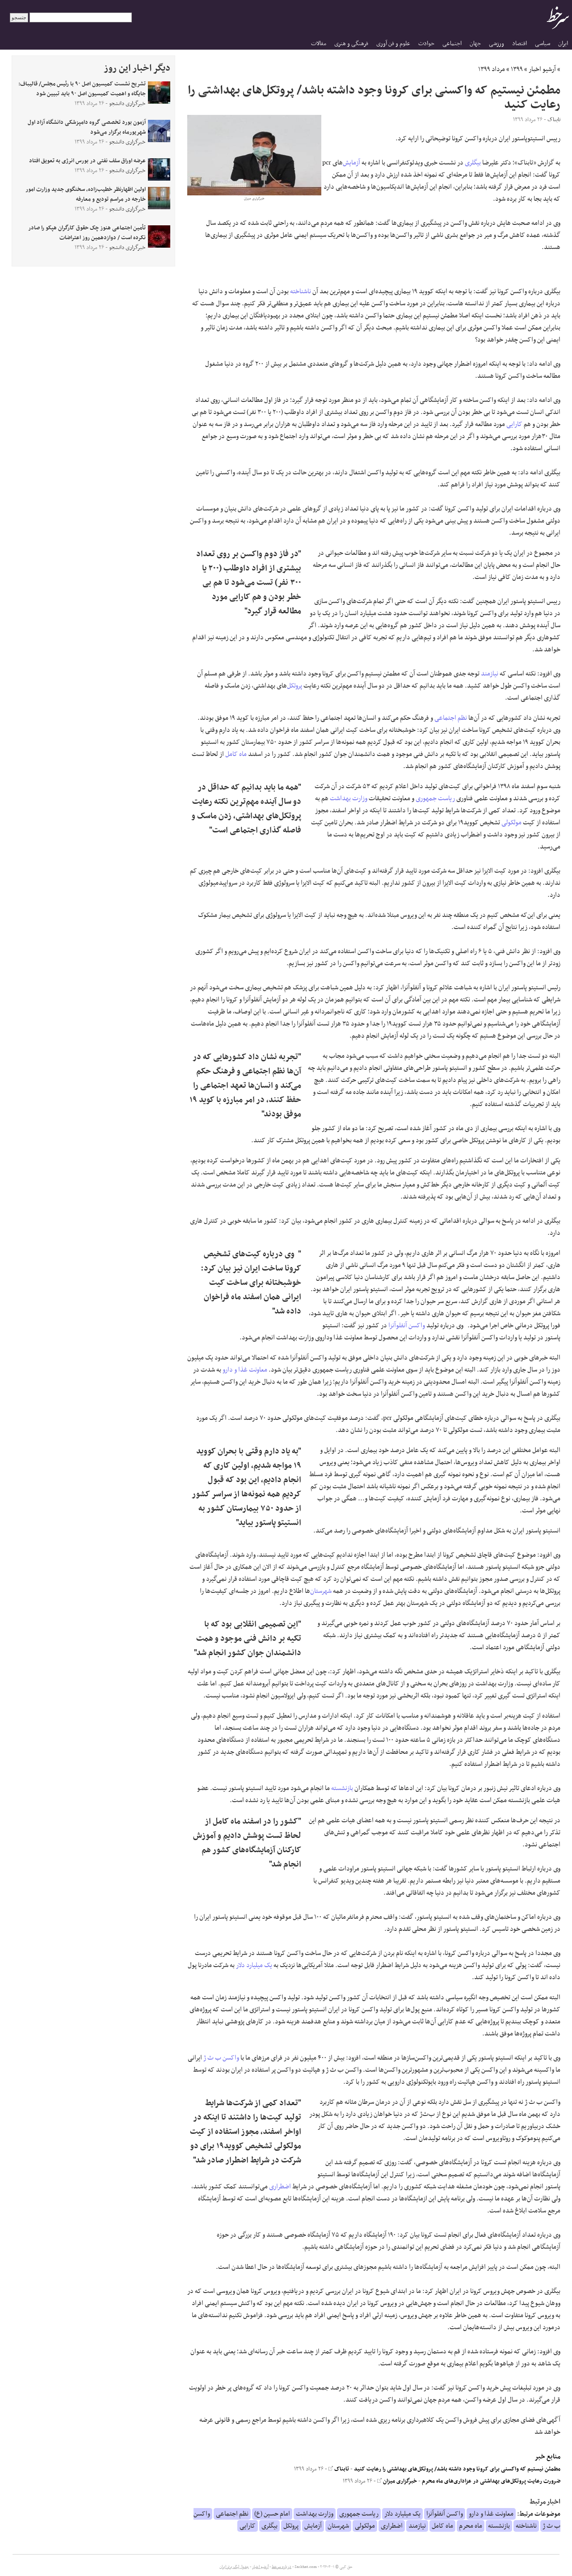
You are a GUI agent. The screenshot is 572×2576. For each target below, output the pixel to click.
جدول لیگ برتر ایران (234, 2567)
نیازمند (489, 674)
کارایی (514, 424)
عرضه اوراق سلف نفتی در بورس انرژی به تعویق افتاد (87, 161)
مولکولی (511, 822)
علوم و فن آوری (393, 43)
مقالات (318, 43)
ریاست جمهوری (435, 798)
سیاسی (542, 43)
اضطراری (280, 2186)
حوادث (426, 43)
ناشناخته (300, 291)
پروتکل (294, 686)
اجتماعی (452, 43)
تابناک (338, 2469)
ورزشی (496, 43)
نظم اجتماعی (450, 718)
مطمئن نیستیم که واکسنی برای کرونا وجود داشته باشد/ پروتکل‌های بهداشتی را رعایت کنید (457, 2469)
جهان (475, 43)
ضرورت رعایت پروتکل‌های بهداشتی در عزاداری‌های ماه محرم (491, 2481)
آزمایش (351, 163)
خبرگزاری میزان (397, 2481)
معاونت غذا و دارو (245, 1370)
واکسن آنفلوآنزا (406, 1325)
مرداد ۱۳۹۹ (491, 69)
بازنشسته (342, 1788)
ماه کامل (236, 754)
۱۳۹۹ (517, 69)
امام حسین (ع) (272, 2514)
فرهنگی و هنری (351, 43)
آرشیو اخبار (542, 69)
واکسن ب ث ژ (221, 2058)
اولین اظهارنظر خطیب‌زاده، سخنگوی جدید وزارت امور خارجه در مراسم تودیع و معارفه (85, 194)
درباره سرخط (281, 2567)
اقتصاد (519, 43)
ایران (563, 43)
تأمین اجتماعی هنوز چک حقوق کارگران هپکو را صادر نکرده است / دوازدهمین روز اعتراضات (87, 233)
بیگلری (473, 163)
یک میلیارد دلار (254, 1965)
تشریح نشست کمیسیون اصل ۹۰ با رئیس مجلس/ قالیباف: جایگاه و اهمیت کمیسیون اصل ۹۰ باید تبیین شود (82, 89)
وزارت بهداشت (348, 798)
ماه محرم (470, 2526)
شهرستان (321, 1591)
